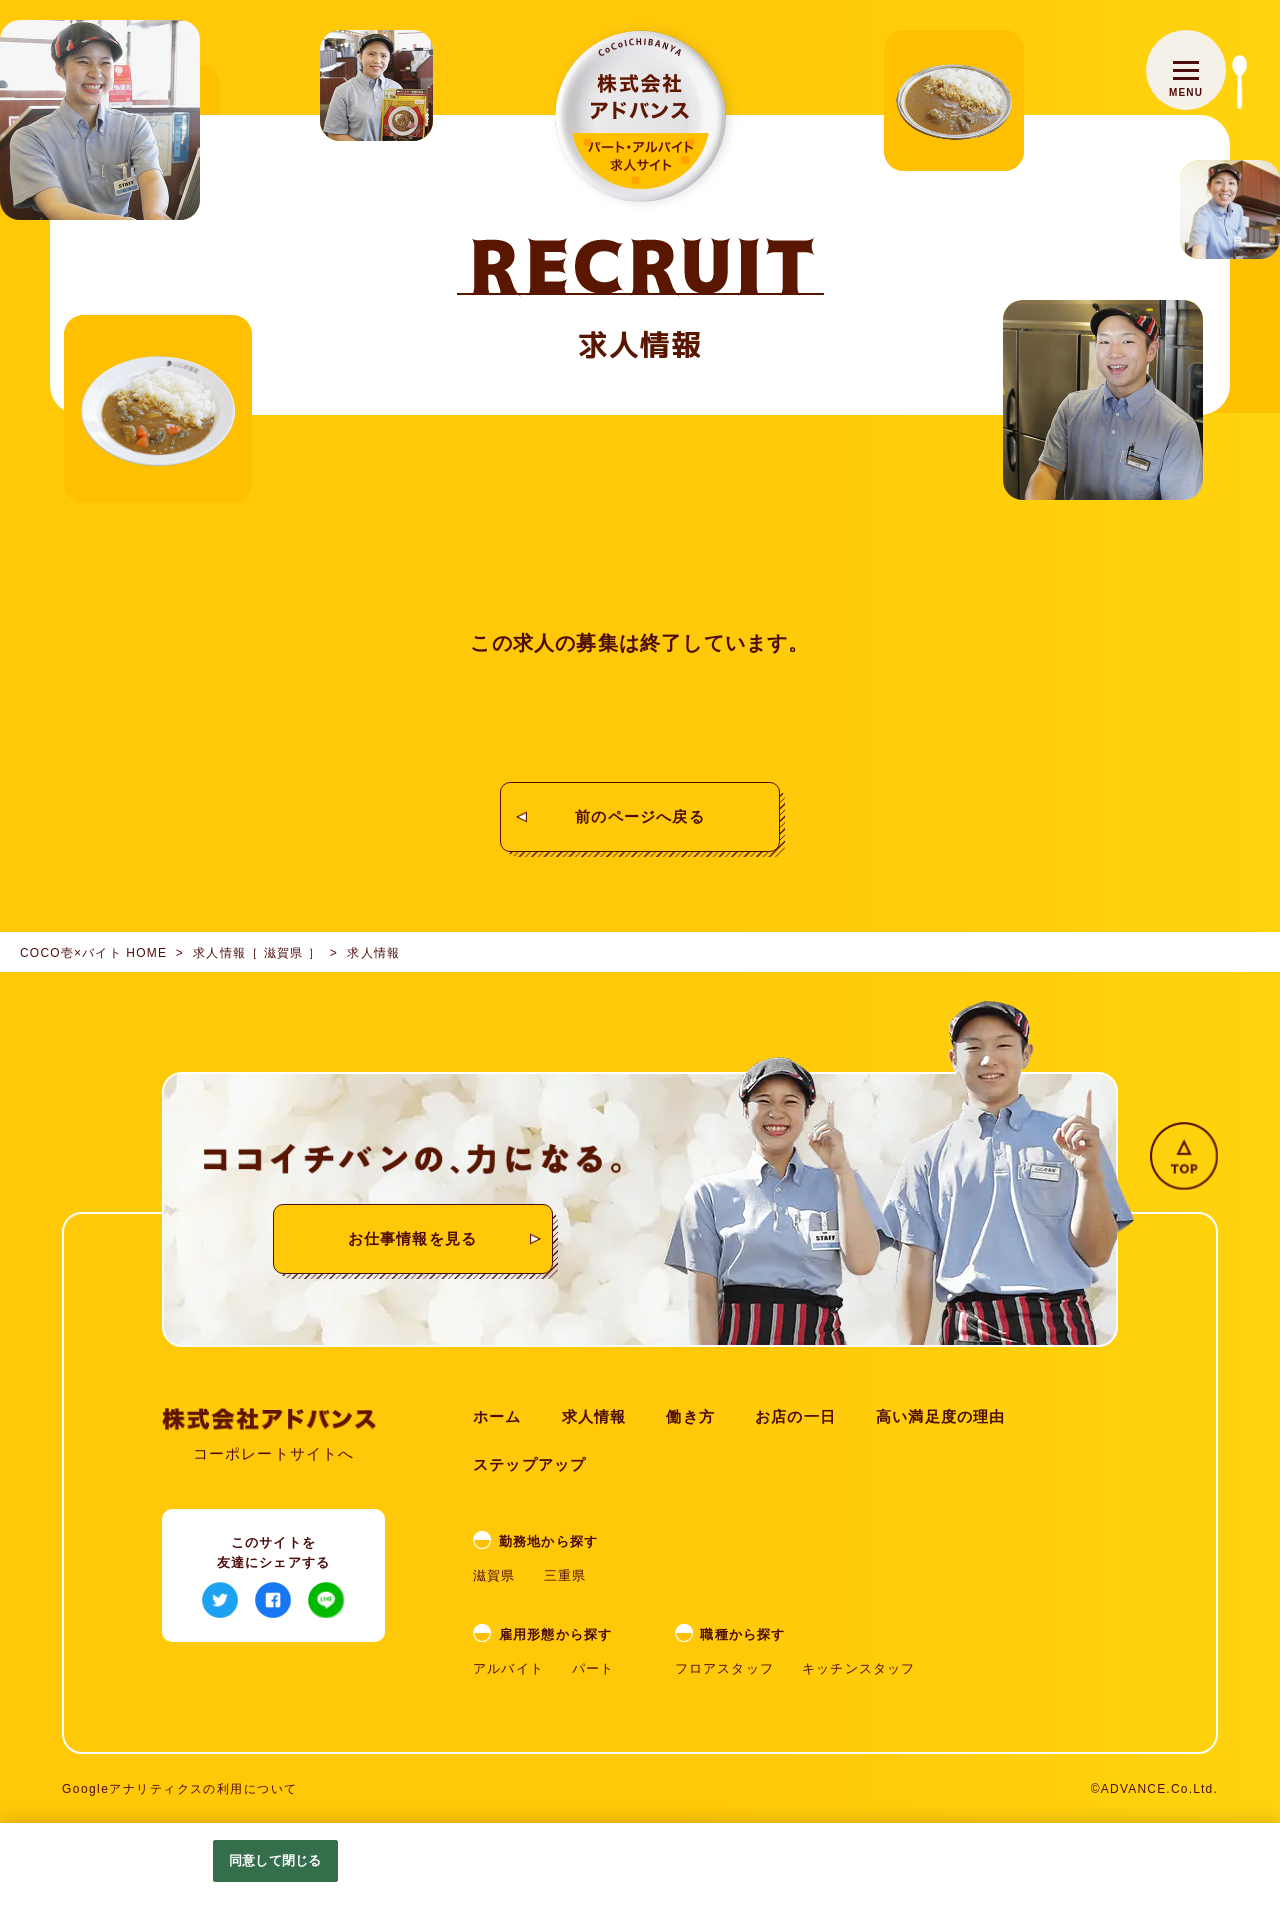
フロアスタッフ (724, 1668)
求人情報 (594, 1416)
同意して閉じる (275, 1860)
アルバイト (508, 1668)
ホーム (497, 1416)
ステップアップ (529, 1464)
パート (593, 1668)
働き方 (690, 1416)
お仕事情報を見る (413, 1238)
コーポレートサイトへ (274, 1453)
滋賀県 (494, 1575)
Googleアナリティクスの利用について (180, 1789)
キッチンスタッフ (859, 1668)
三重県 (565, 1575)
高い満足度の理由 (941, 1416)
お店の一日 (795, 1416)
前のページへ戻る (640, 816)
